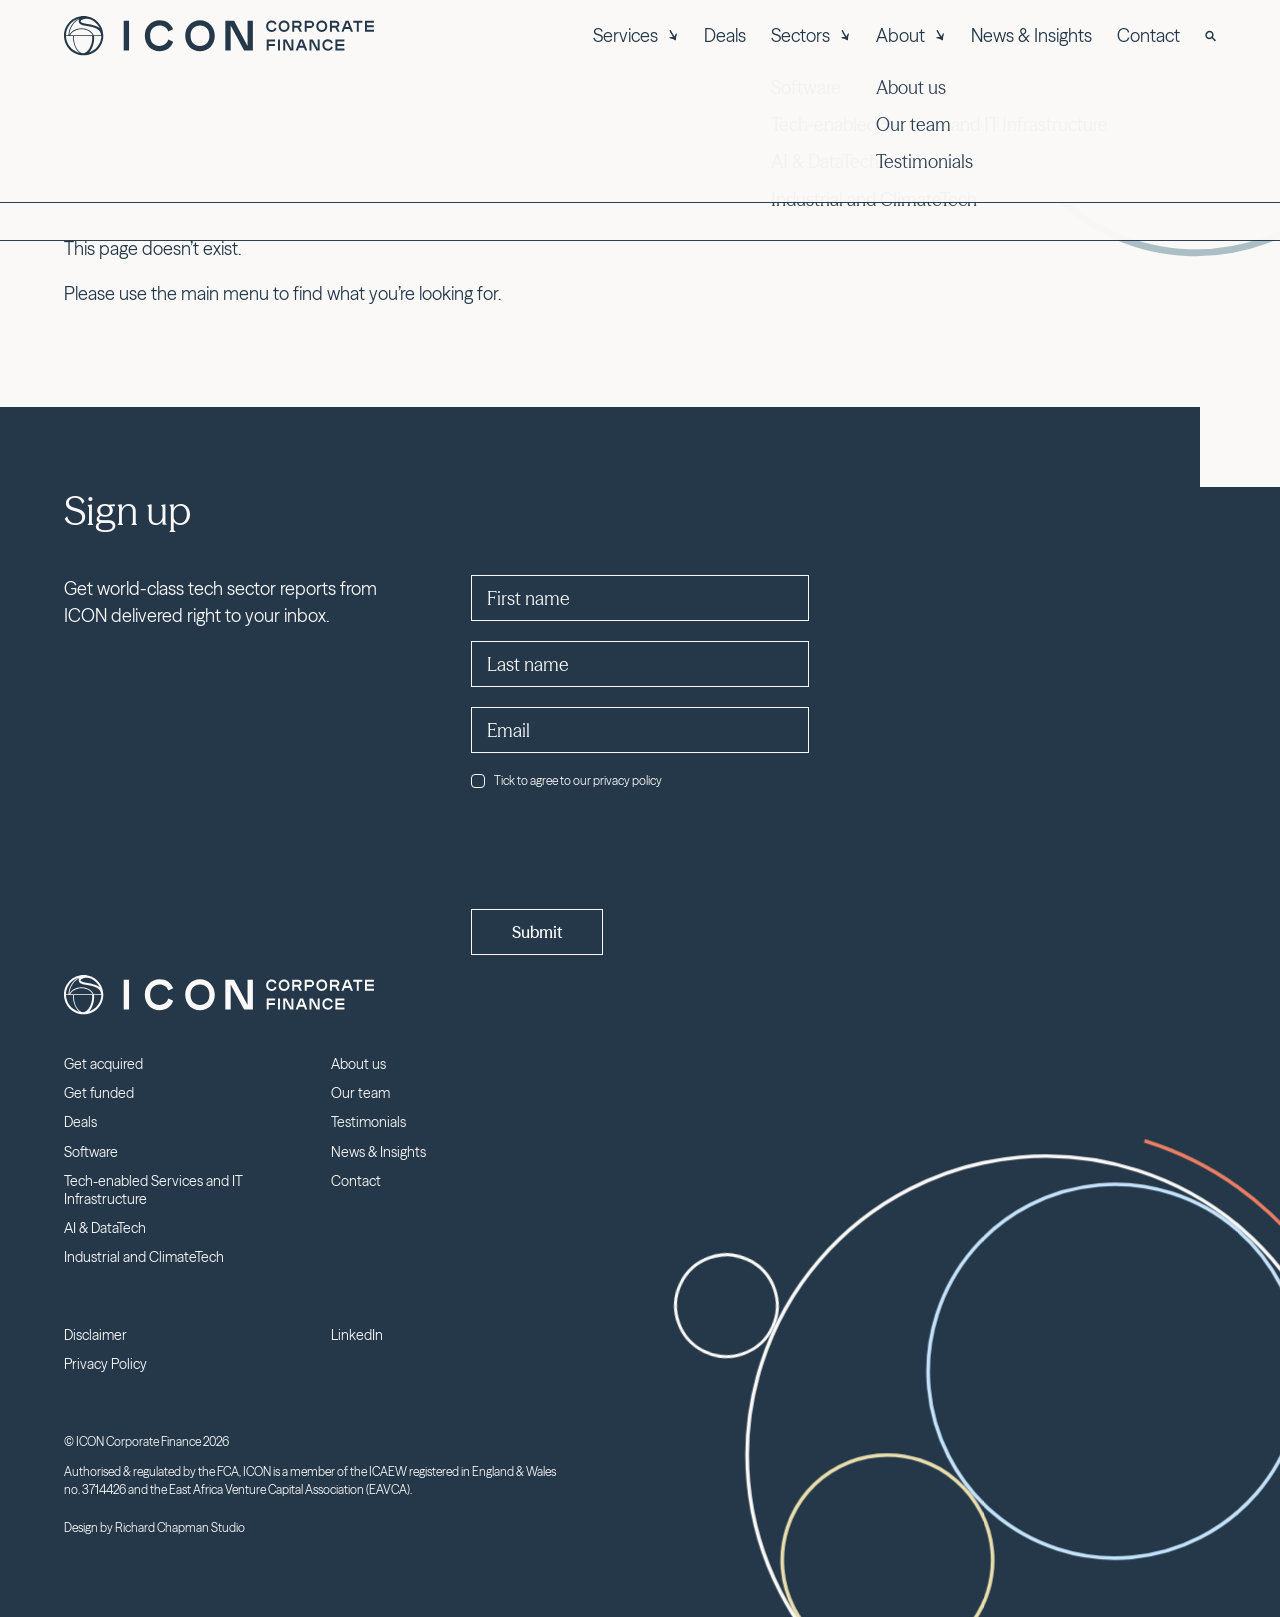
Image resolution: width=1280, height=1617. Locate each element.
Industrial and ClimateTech (144, 1257)
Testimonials (368, 1122)
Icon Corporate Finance (219, 36)
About (911, 35)
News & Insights (1031, 35)
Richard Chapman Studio (180, 1527)
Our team (360, 1093)
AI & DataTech (105, 1228)
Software (91, 1152)
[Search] (1210, 36)
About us (358, 1064)
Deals (725, 35)
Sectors (811, 35)
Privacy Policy (105, 1364)
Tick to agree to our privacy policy (566, 780)
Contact (1148, 35)
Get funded (99, 1093)
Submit (537, 932)
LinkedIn (357, 1335)
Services (636, 35)
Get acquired (103, 1064)
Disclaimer (95, 1335)
